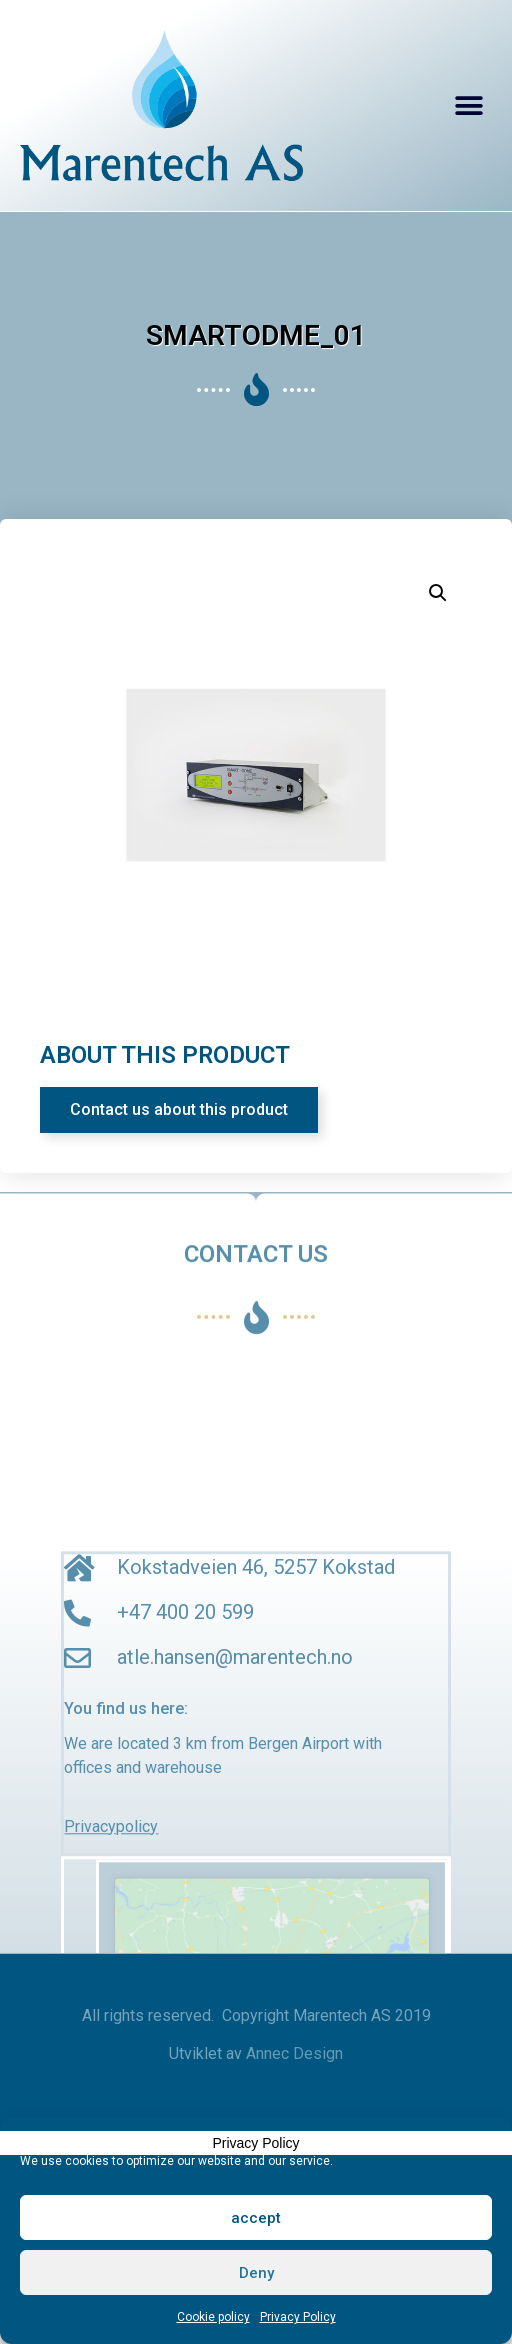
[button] (469, 105)
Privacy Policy (298, 2317)
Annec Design (294, 2053)
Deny (256, 2273)
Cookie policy (213, 2317)
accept (256, 2218)
